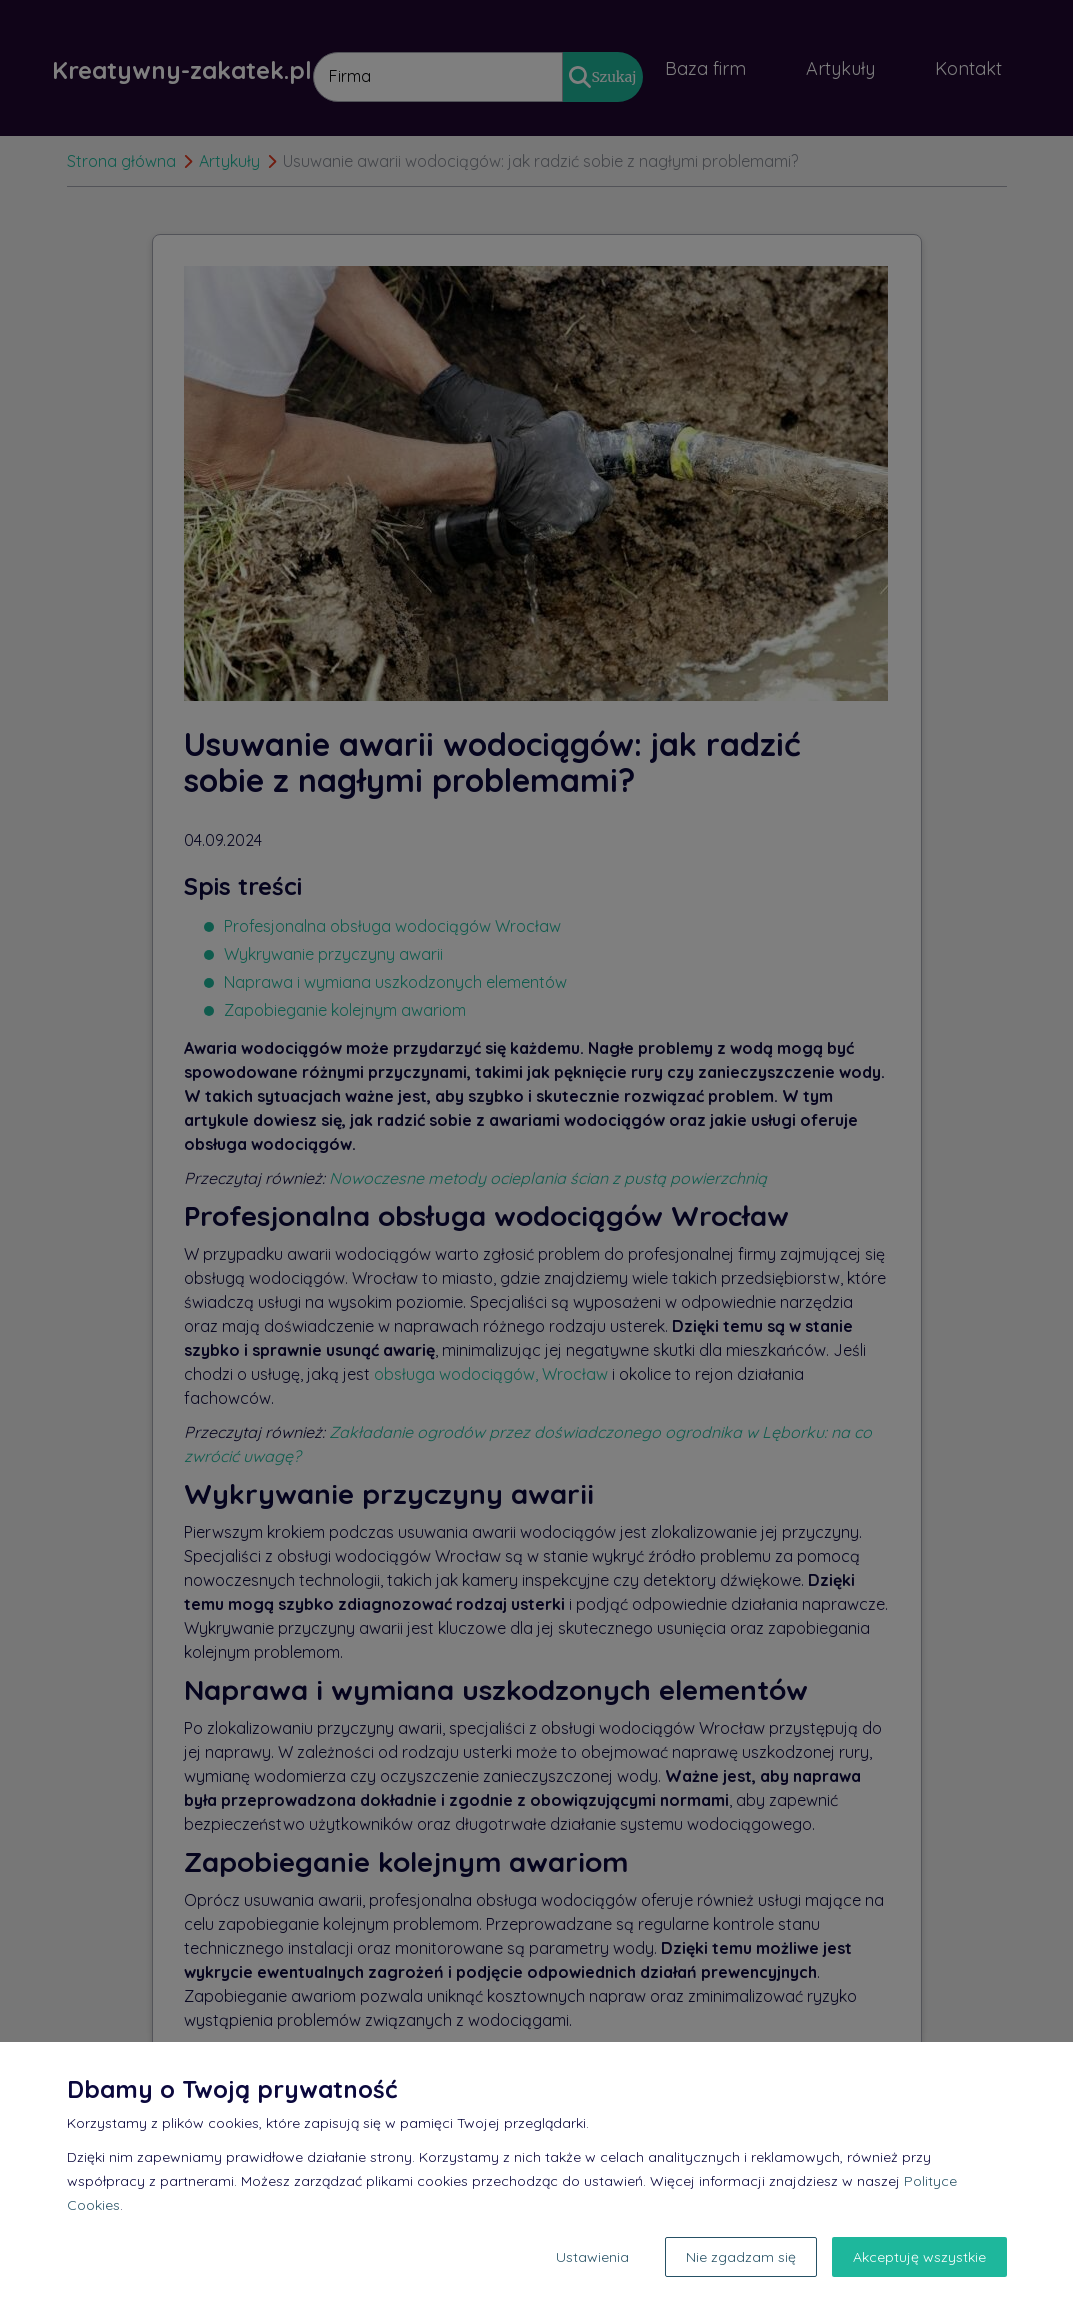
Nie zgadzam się (741, 2257)
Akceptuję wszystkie (919, 2257)
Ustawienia (592, 2257)
